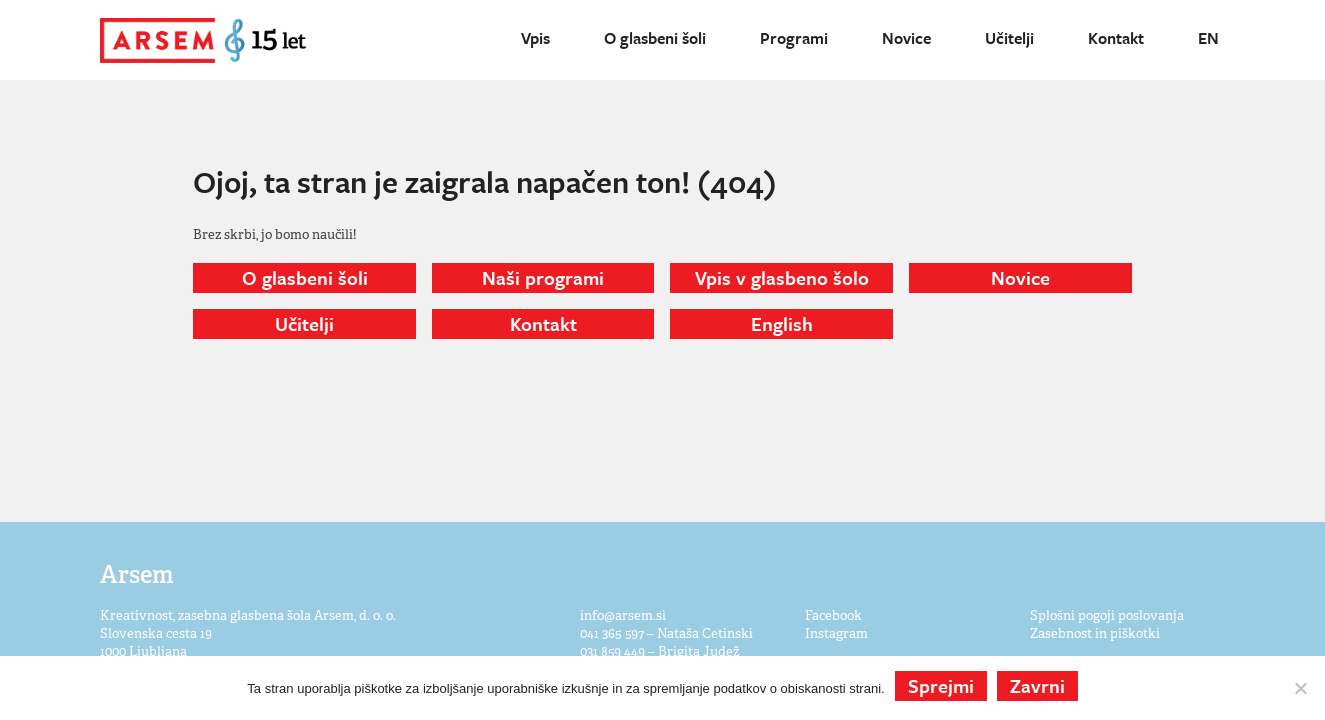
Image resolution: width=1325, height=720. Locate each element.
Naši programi (543, 277)
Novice (906, 38)
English (782, 323)
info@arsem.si (623, 615)
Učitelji (1009, 38)
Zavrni (1037, 685)
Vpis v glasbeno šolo (782, 277)
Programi (794, 38)
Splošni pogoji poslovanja (1107, 615)
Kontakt (1116, 38)
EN (1208, 38)
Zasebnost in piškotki (1095, 633)
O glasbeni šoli (655, 38)
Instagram (836, 633)
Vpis (535, 38)
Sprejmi (941, 685)
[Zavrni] (1300, 688)
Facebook (833, 615)
